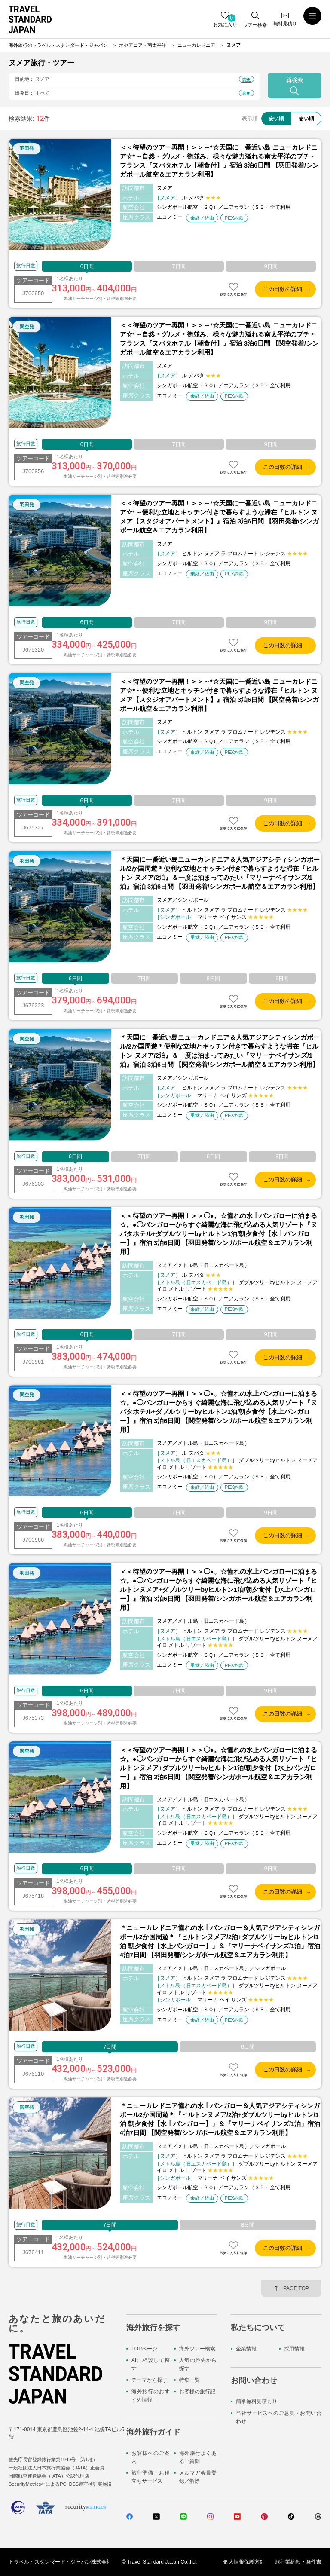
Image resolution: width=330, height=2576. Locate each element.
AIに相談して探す (150, 2364)
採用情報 (294, 2349)
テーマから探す (149, 2380)
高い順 (306, 118)
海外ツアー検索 (197, 2349)
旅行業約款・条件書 (298, 2562)
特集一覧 (189, 2380)
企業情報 (246, 2349)
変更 (246, 79)
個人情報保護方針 (244, 2562)
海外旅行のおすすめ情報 (150, 2396)
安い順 (276, 118)
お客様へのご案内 (150, 2457)
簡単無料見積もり (256, 2402)
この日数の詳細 (282, 289)
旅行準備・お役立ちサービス (150, 2477)
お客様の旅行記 (197, 2392)
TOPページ (144, 2349)
